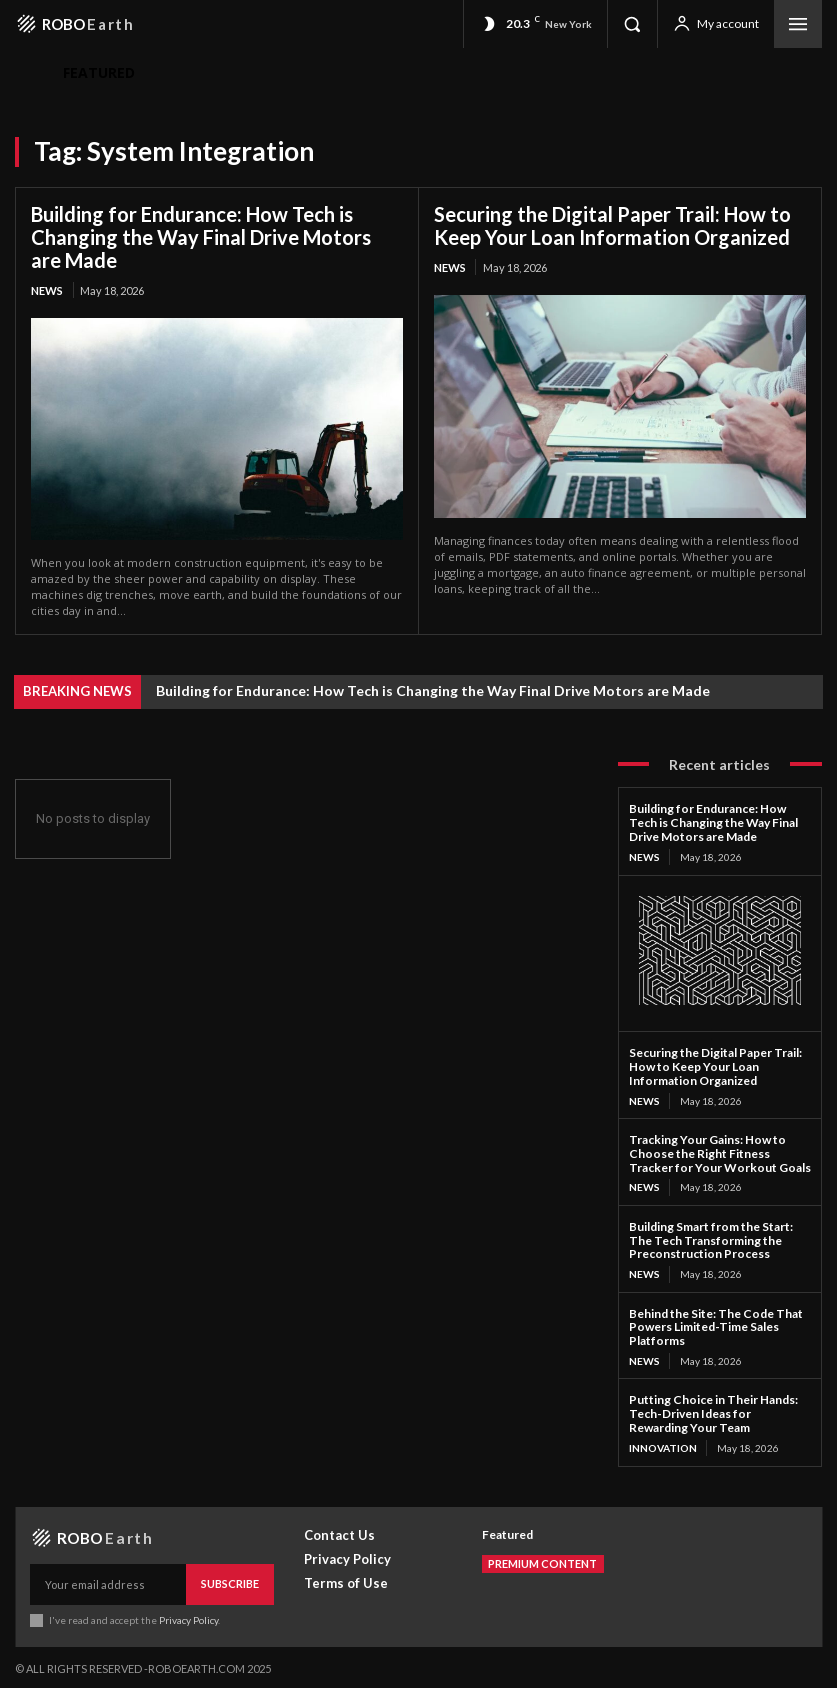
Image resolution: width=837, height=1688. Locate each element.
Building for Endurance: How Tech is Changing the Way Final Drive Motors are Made (201, 237)
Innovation (663, 1446)
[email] (108, 1582)
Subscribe (230, 1581)
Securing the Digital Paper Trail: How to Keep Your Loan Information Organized (612, 225)
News (47, 290)
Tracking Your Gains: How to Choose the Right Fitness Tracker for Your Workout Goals (720, 1152)
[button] (632, 24)
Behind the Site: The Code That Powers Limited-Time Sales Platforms (716, 1325)
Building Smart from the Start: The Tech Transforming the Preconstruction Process (711, 1238)
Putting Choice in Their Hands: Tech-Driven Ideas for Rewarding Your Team (713, 1411)
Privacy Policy (188, 1616)
